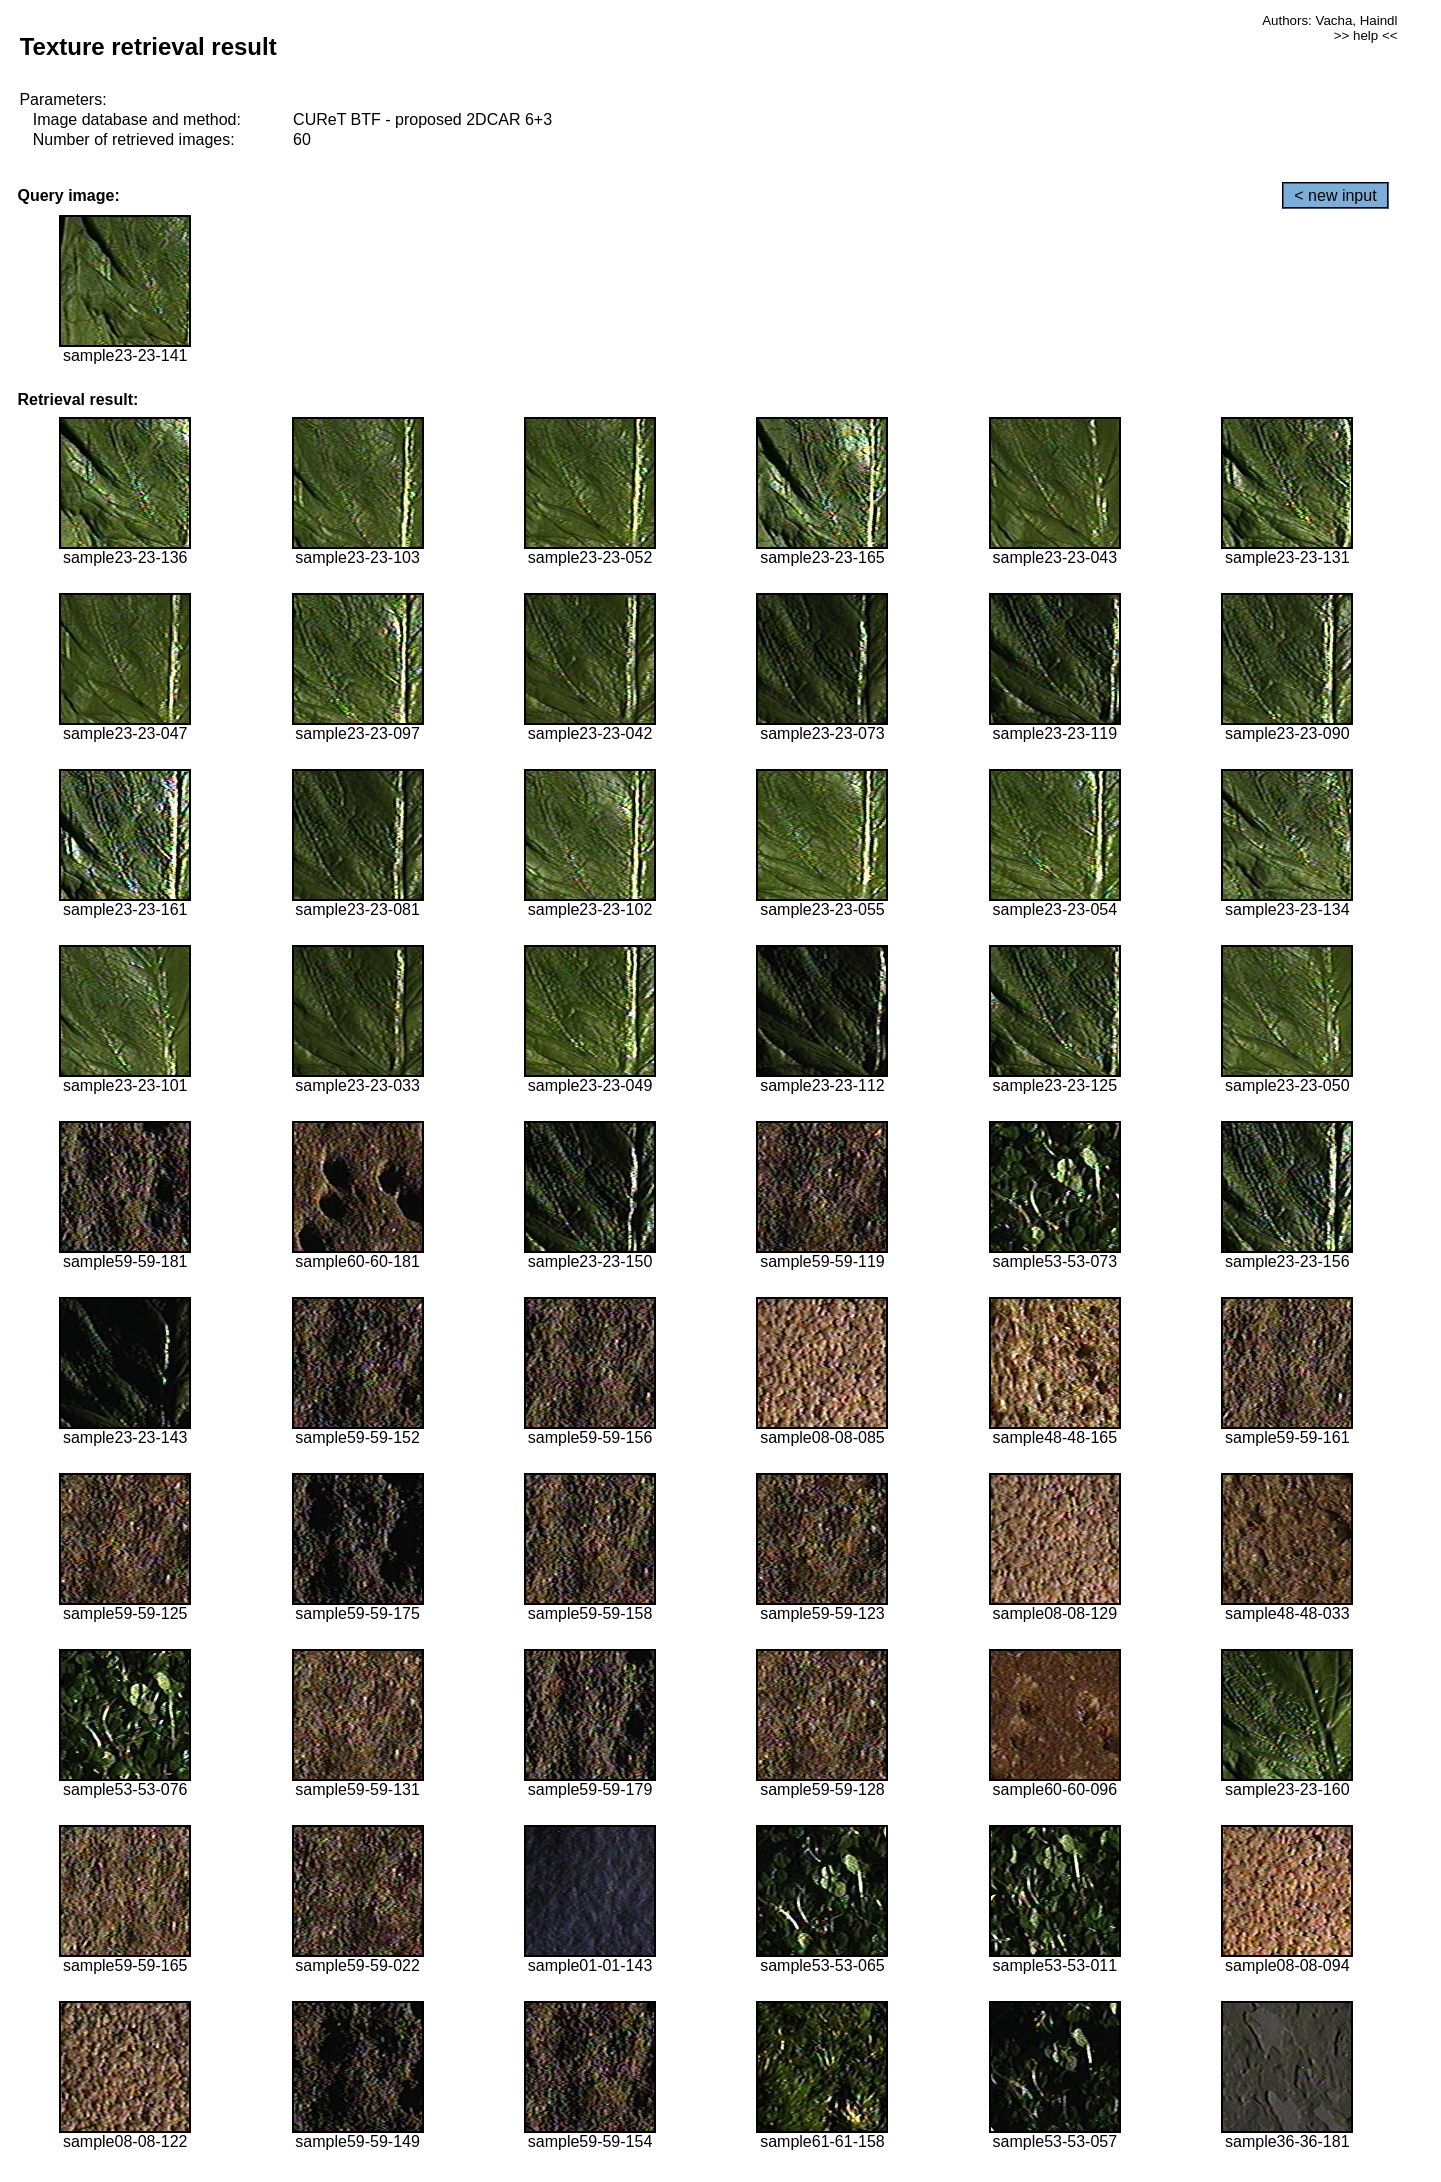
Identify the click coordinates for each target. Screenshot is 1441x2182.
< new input (1335, 195)
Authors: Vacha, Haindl (1329, 20)
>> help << (1366, 35)
